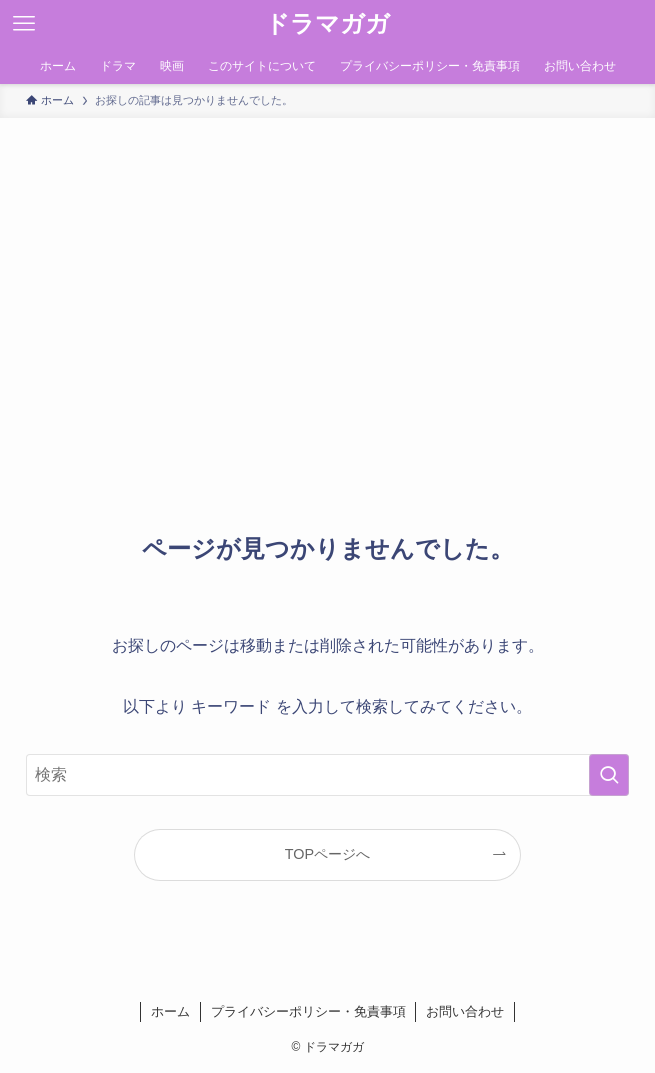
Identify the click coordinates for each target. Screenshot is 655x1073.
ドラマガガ (327, 24)
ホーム (170, 1011)
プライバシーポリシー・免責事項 (308, 1011)
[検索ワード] (327, 775)
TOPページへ (327, 854)
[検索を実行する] (609, 775)
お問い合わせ (465, 1011)
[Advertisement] (327, 268)
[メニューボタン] (24, 24)
